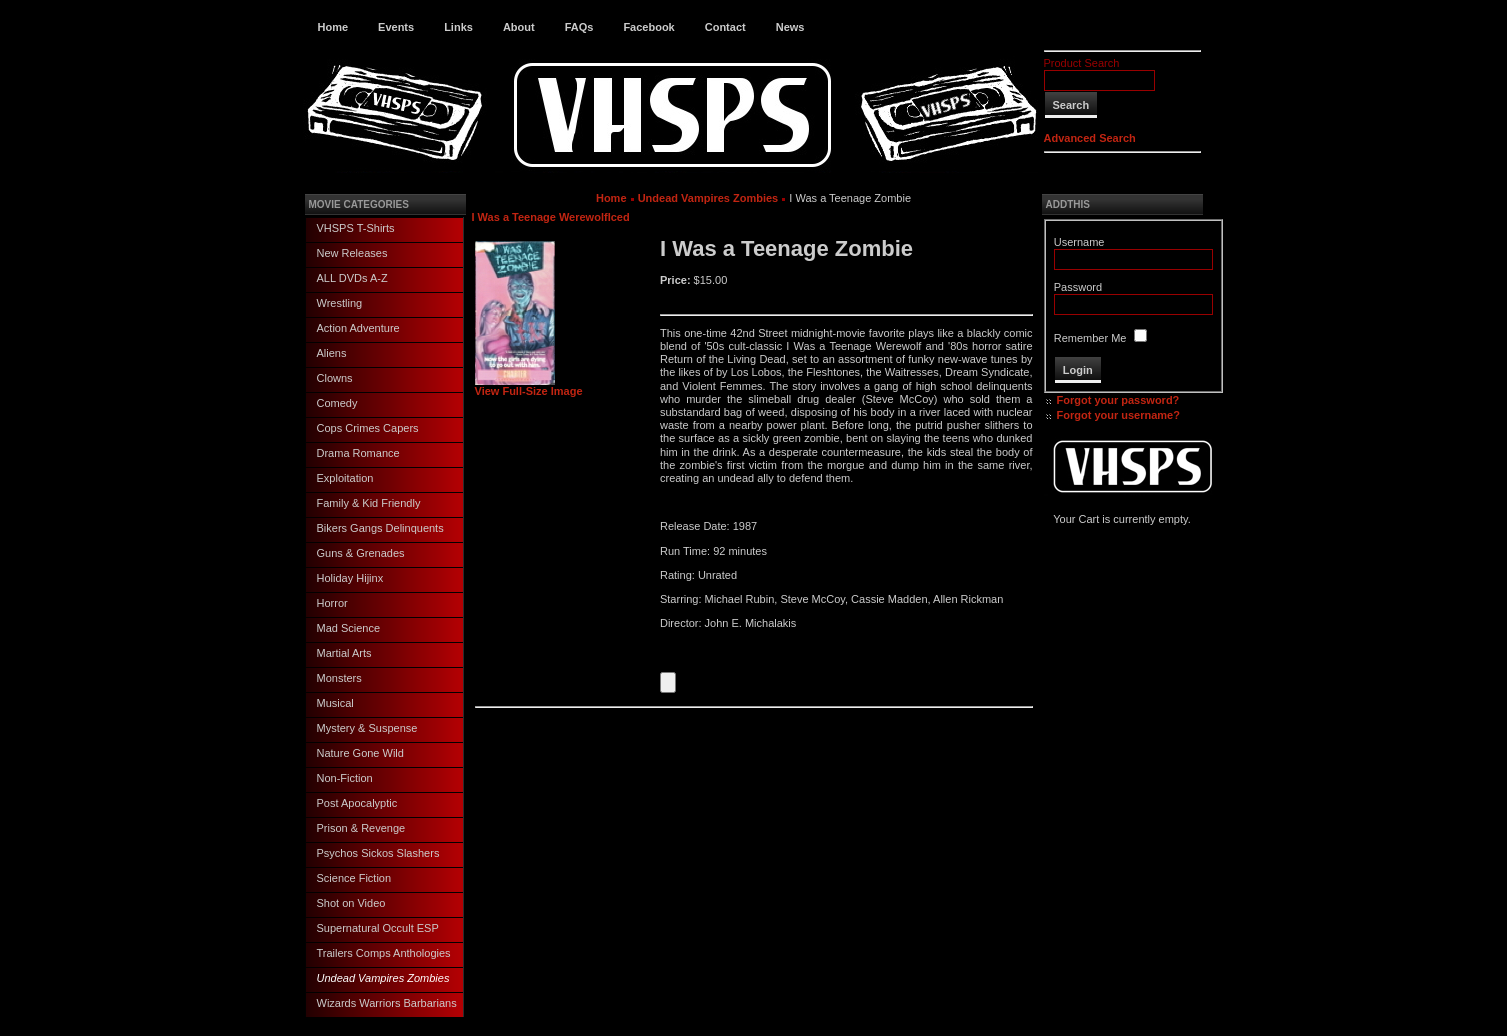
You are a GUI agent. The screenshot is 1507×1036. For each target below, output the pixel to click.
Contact (725, 27)
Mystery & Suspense (367, 728)
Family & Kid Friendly (369, 503)
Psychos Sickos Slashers (378, 853)
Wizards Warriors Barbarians (387, 1003)
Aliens (332, 353)
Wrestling (340, 303)
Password (1078, 287)
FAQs (579, 27)
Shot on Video (351, 903)
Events (396, 27)
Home (333, 27)
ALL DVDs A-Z (352, 278)
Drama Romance (358, 453)
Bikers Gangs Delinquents (380, 528)
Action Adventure (358, 328)
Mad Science (349, 628)
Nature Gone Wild (360, 753)
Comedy (337, 403)
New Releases (352, 253)
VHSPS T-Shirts (356, 228)
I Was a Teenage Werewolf (540, 217)
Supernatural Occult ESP (378, 928)
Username (1079, 242)
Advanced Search (1090, 138)
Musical (335, 703)
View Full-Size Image (529, 386)
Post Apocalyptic (357, 803)
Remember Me (1090, 338)
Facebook (648, 27)
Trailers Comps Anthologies (384, 953)
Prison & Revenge (361, 828)
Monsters (339, 678)
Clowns (335, 378)
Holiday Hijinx (350, 578)
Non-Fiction (345, 778)
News (790, 27)
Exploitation (345, 478)
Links (458, 27)
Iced (619, 217)
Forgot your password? (1118, 400)
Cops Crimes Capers (368, 428)
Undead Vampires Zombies (383, 978)
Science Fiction (354, 878)
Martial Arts (344, 653)
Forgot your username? (1118, 415)
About (519, 27)
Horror (332, 603)
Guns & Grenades (361, 553)
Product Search (1082, 63)
